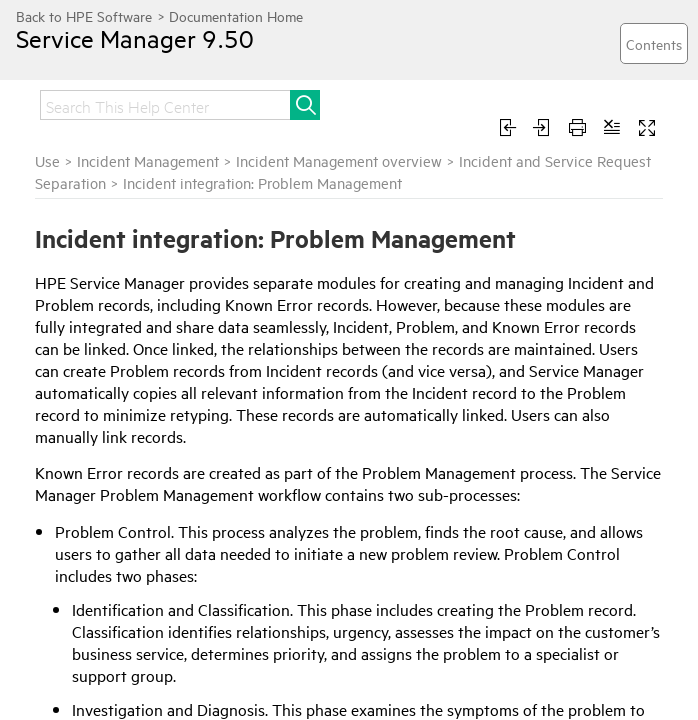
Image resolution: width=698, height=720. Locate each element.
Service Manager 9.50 (135, 38)
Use (47, 160)
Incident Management (148, 160)
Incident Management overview (339, 160)
